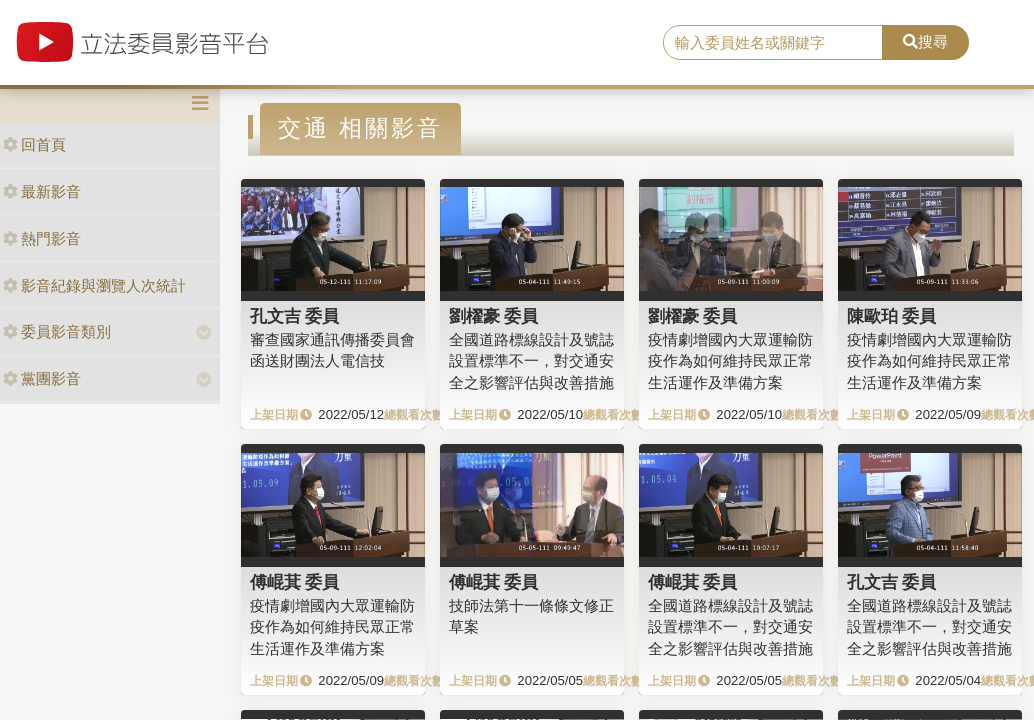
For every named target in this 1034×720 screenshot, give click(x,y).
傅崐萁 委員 (295, 582)
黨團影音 (42, 378)
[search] (772, 43)
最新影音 (42, 191)
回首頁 (34, 144)
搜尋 (925, 41)
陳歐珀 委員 (892, 316)
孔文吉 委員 (295, 316)
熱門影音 (42, 238)
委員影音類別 (57, 331)
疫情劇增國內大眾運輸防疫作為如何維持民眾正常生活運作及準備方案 (730, 361)
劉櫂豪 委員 (494, 316)
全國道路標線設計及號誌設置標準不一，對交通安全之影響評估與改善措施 (531, 361)
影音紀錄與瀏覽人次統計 (94, 285)
